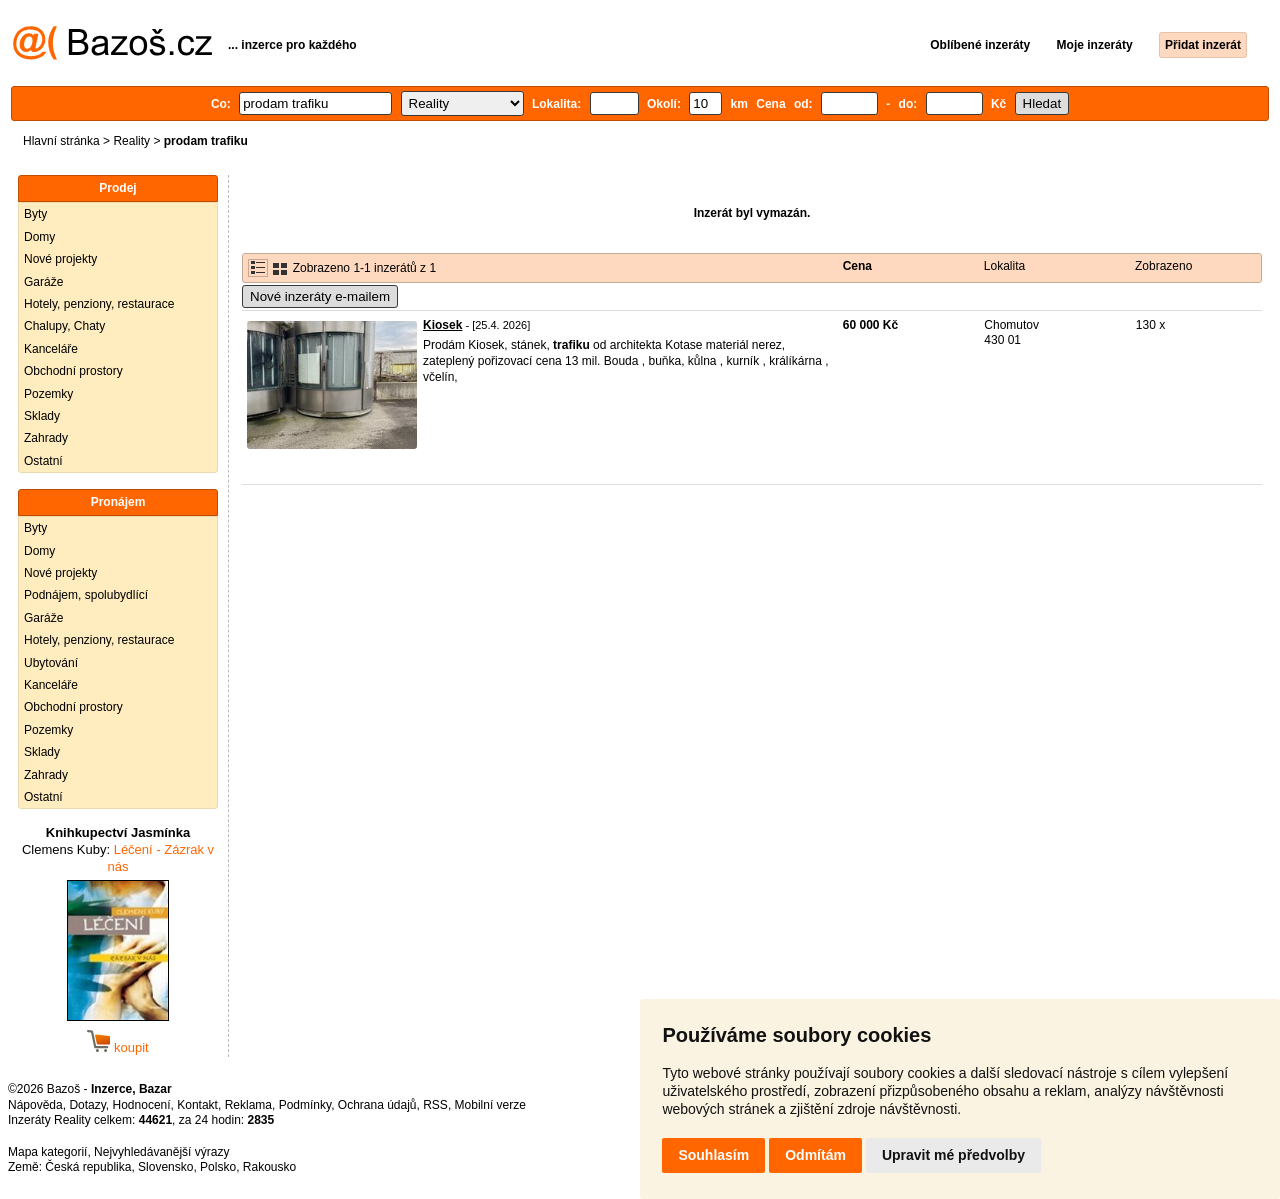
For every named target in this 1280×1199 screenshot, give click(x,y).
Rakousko (269, 1167)
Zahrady (46, 438)
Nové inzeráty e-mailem (320, 296)
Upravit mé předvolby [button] (953, 1155)
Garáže (43, 282)
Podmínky (305, 1105)
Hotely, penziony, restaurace (99, 304)
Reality (131, 141)
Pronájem (118, 502)
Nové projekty (60, 259)
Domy (39, 237)
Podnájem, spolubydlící (86, 595)
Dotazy (87, 1105)
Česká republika (88, 1167)
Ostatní (43, 461)
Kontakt (197, 1105)
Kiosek (442, 325)
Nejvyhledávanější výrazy (161, 1152)
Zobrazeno (1163, 266)
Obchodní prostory (73, 371)
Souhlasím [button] (713, 1155)
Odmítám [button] (815, 1155)
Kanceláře (51, 349)
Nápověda (35, 1105)
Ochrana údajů (377, 1105)
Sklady (42, 416)
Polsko (218, 1167)
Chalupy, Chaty (64, 326)
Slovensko (165, 1167)
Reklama (248, 1105)
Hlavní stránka (61, 141)
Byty (35, 214)
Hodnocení (142, 1105)
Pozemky (48, 394)
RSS (435, 1105)
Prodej (117, 188)
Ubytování (51, 663)
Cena (857, 266)
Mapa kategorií (47, 1152)
